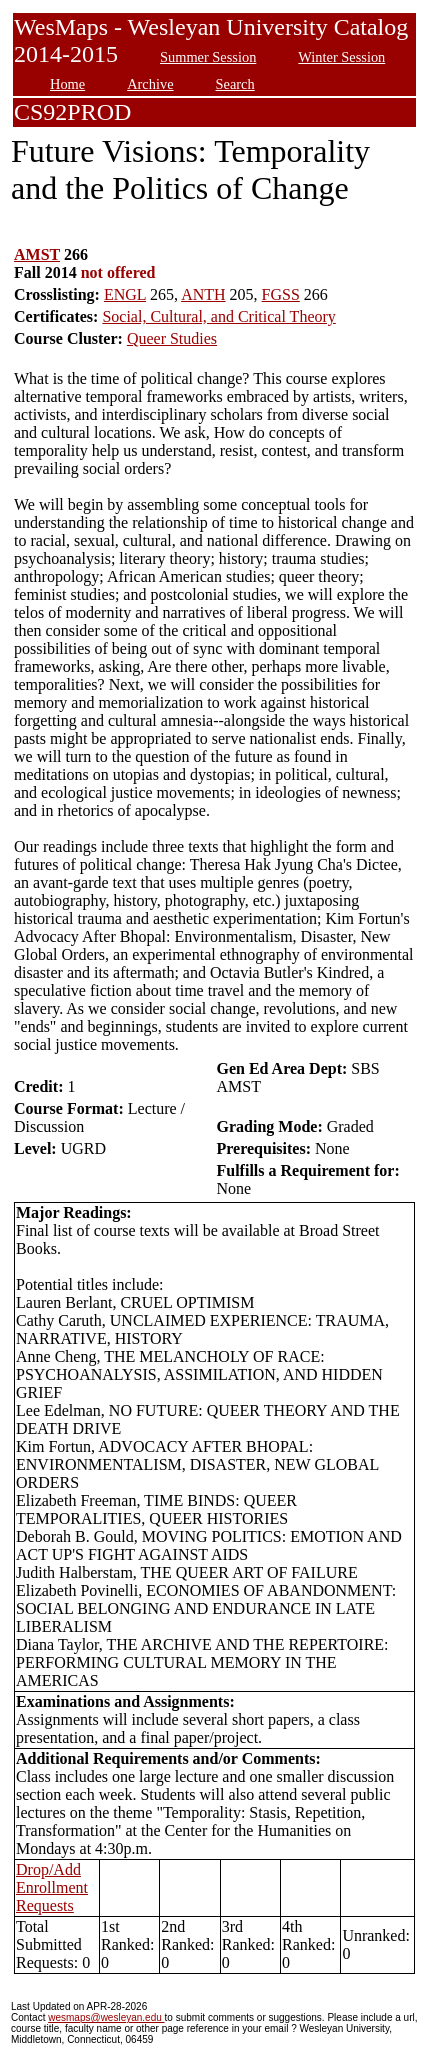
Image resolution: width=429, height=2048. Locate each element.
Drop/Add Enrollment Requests (52, 1887)
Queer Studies (172, 338)
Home (67, 84)
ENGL (125, 294)
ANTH (203, 294)
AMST (37, 254)
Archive (150, 84)
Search (235, 84)
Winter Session (341, 57)
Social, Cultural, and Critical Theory (218, 316)
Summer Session (208, 57)
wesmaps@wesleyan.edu (106, 2017)
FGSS (281, 294)
